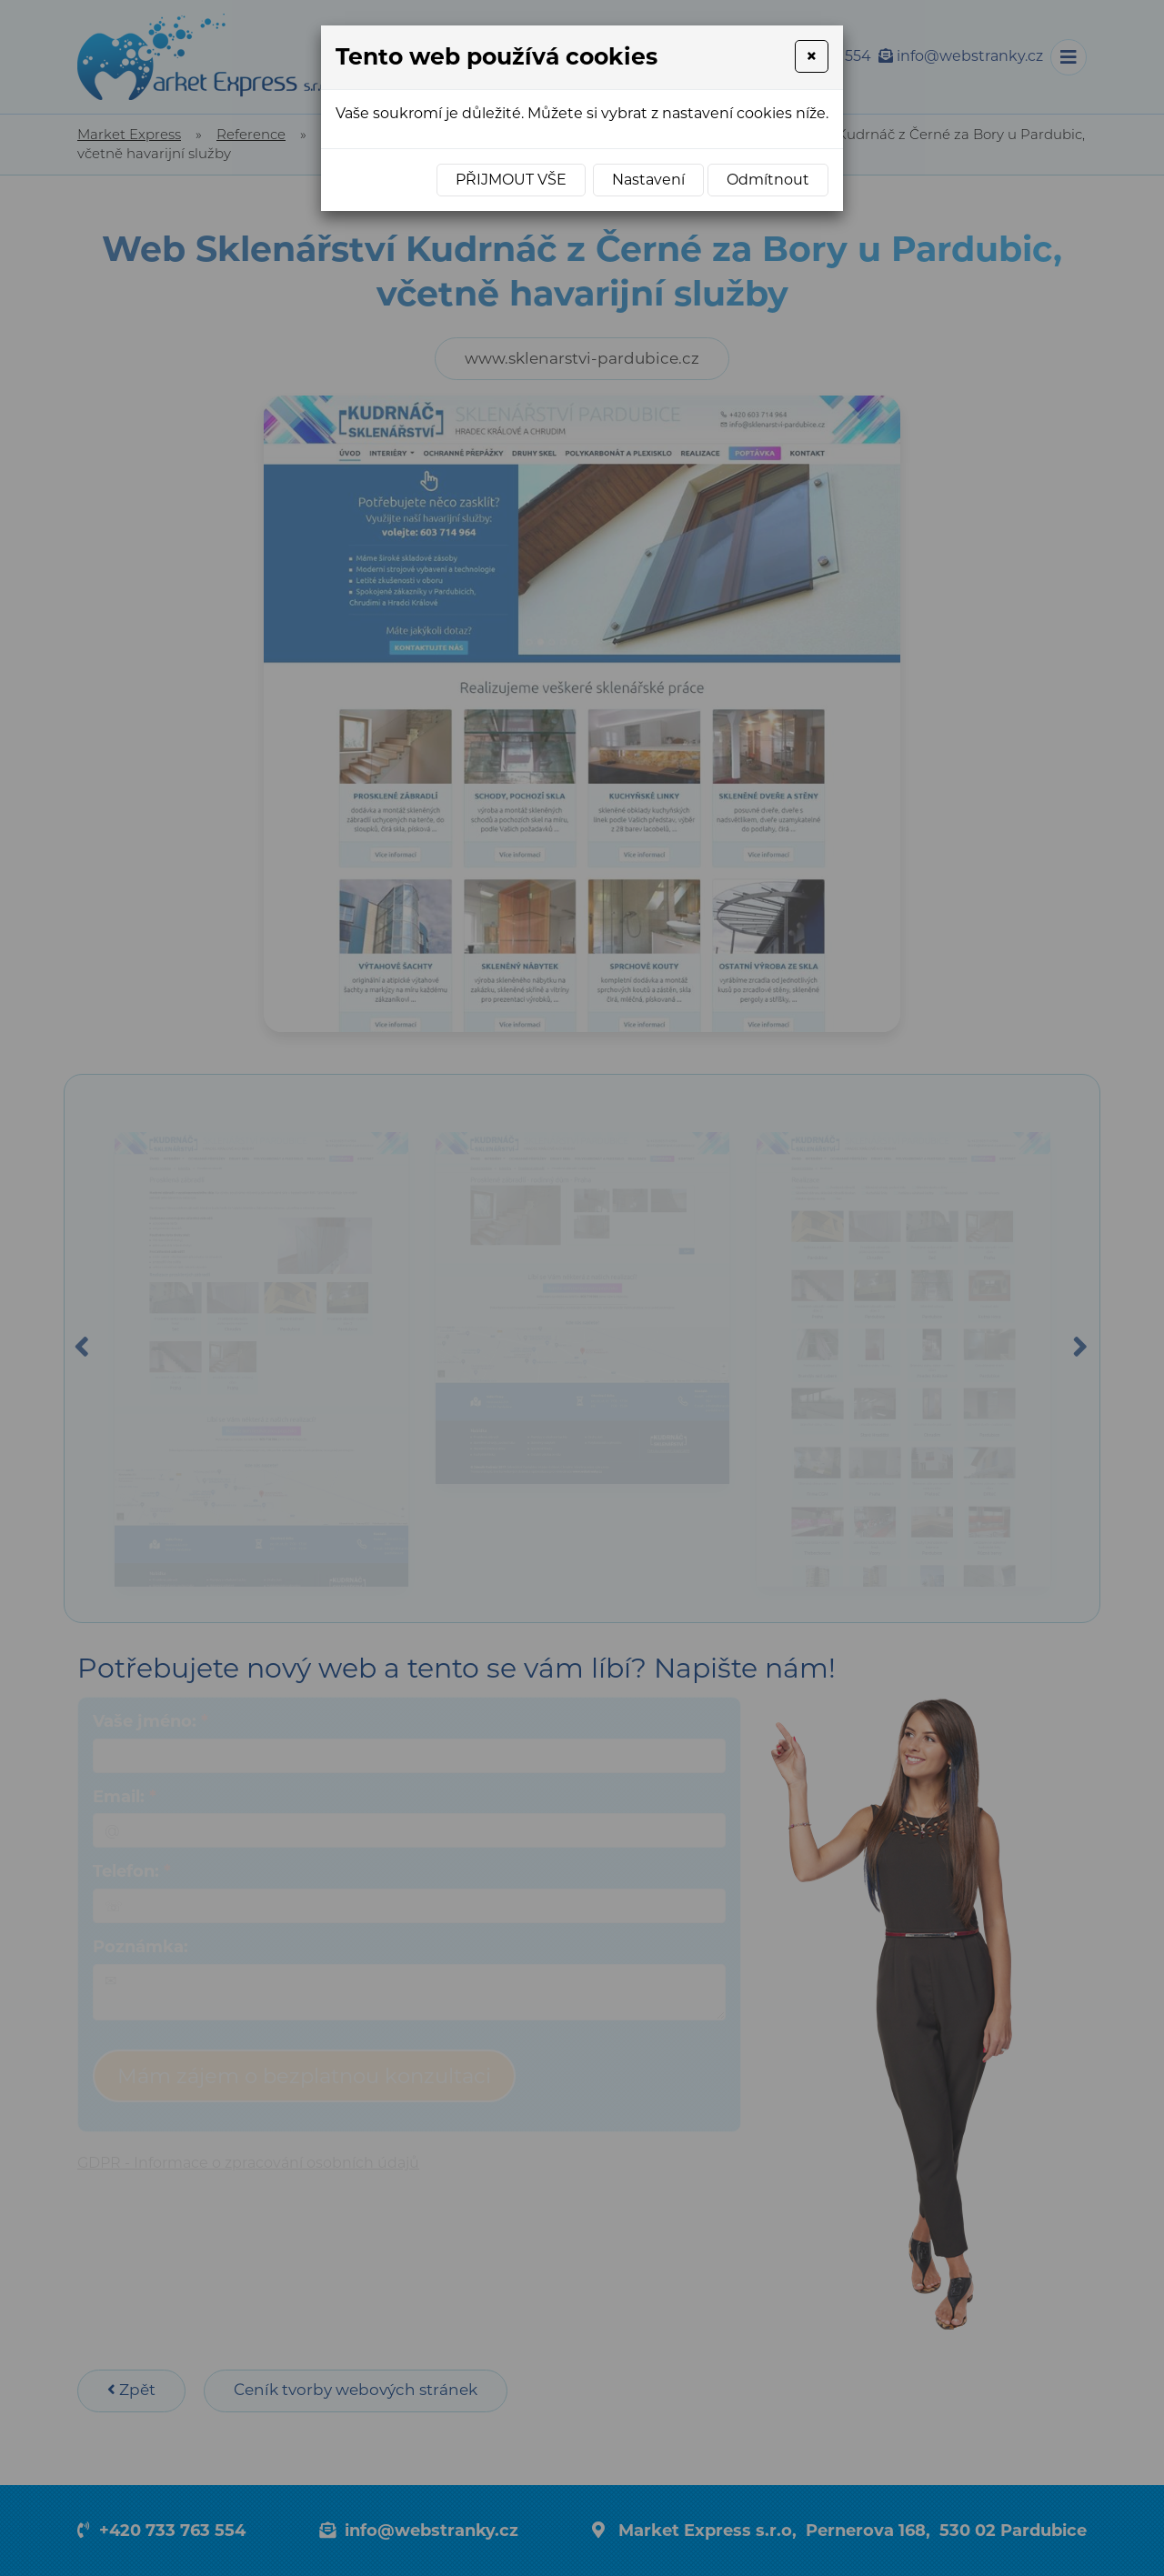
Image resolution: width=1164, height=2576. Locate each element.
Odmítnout (768, 179)
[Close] (811, 56)
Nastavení (648, 179)
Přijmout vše (511, 179)
